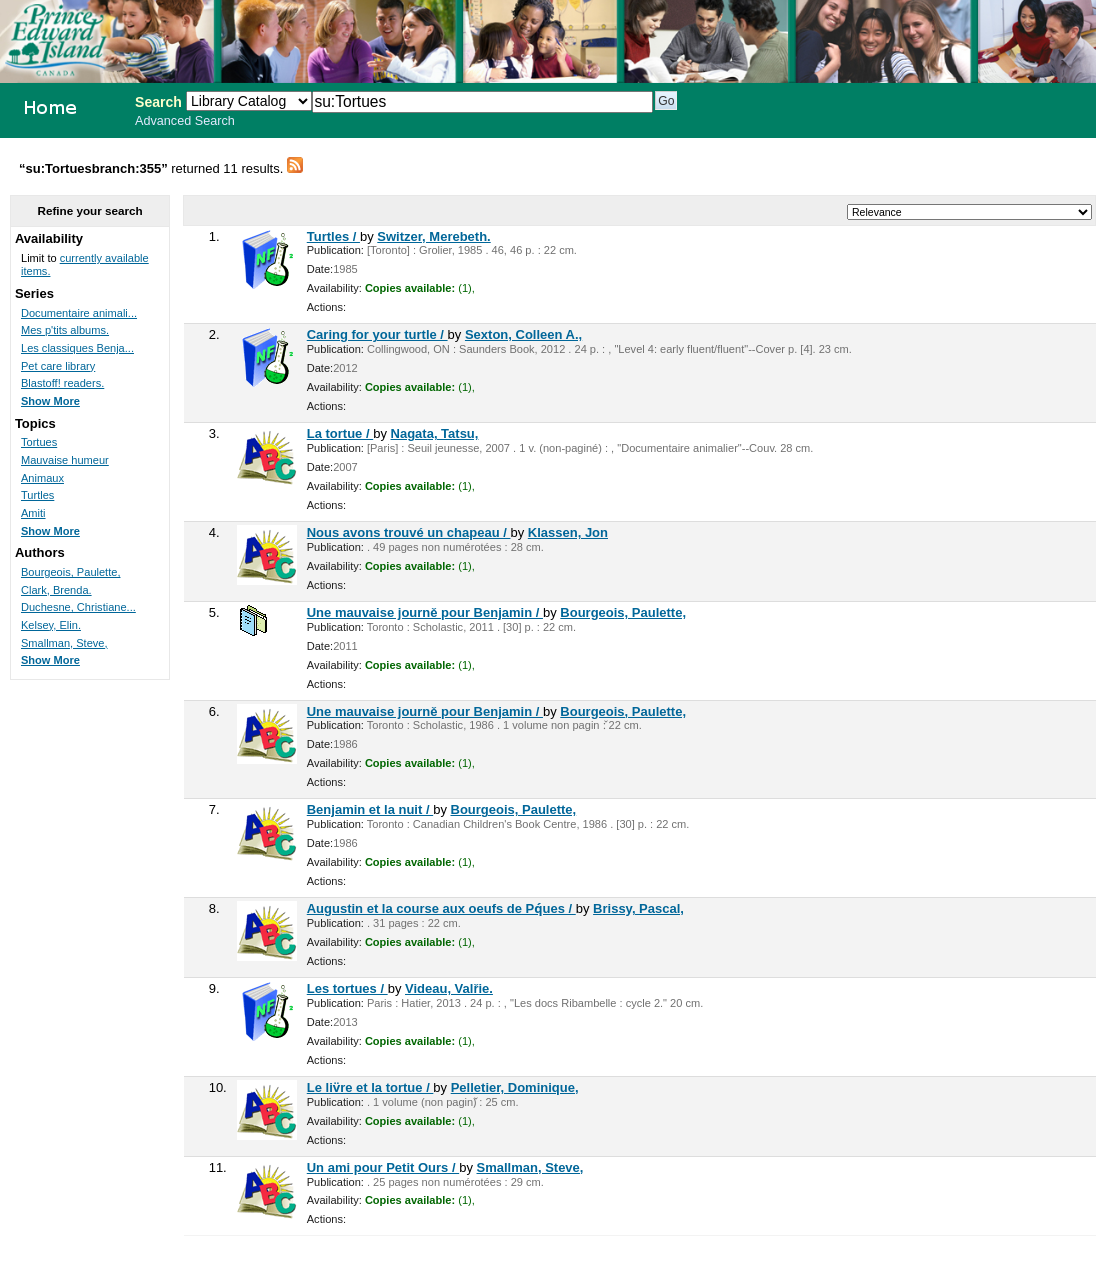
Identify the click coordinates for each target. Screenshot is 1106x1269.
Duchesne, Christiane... (78, 607)
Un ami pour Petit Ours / (383, 1167)
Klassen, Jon (568, 532)
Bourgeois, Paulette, (623, 612)
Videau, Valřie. (449, 988)
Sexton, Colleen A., (523, 334)
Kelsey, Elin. (51, 625)
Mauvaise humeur (65, 460)
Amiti (33, 513)
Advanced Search (185, 121)
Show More (50, 401)
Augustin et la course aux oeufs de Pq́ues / (441, 908)
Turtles (37, 495)
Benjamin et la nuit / (370, 809)
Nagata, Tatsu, (435, 433)
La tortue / (340, 433)
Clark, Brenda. (56, 590)
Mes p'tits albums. (65, 330)
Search (158, 102)
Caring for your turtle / (377, 334)
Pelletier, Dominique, (515, 1087)
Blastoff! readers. (62, 383)
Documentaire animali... (79, 313)
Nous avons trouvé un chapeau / (409, 532)
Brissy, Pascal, (638, 908)
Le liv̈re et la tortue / (370, 1087)
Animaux (42, 478)
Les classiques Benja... (77, 348)
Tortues (39, 442)
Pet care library (58, 366)
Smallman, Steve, (530, 1167)
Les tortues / (347, 988)
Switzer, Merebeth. (433, 236)
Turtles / (333, 236)
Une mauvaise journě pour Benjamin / (425, 612)
